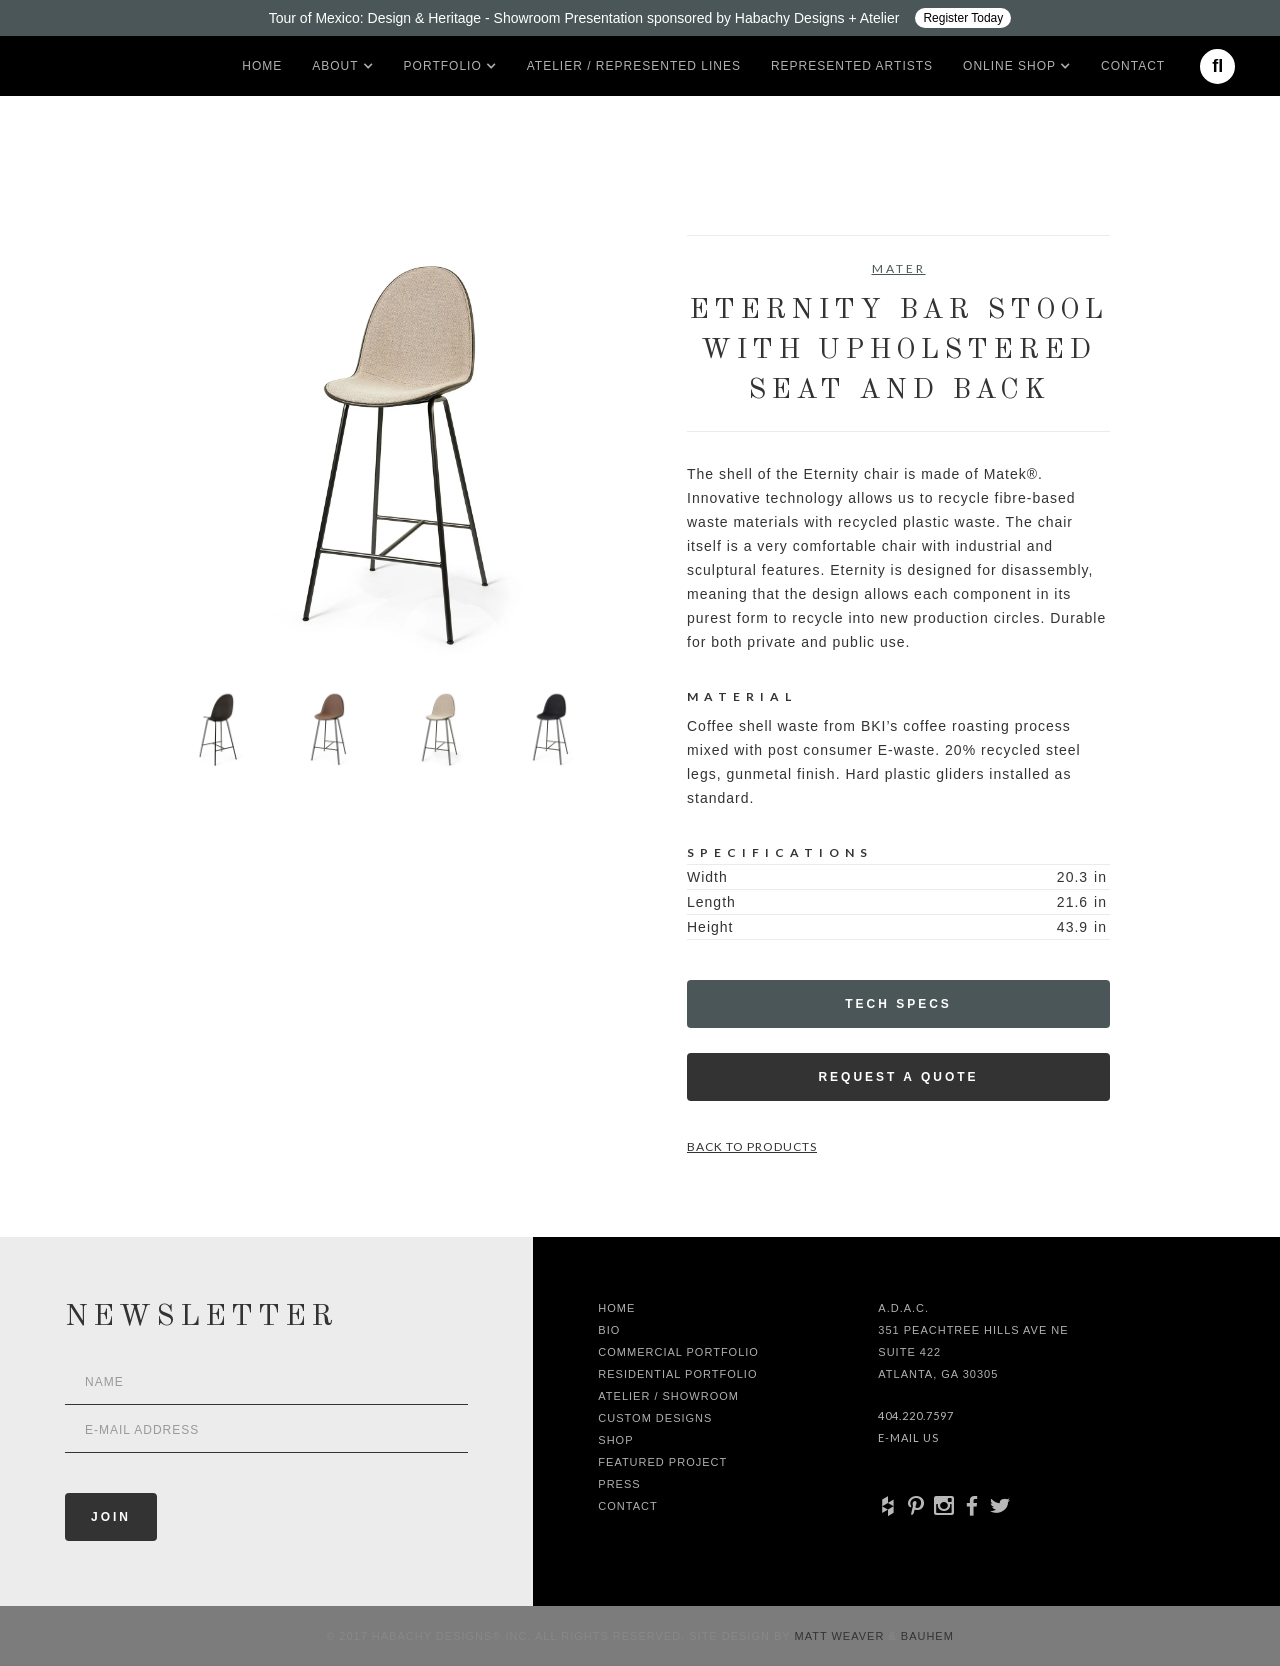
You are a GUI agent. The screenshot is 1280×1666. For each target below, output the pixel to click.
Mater (899, 268)
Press (619, 1484)
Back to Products (752, 1146)
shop (615, 1440)
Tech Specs (898, 1004)
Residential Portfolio (677, 1374)
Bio (609, 1330)
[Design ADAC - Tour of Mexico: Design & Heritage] (640, 18)
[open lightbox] (381, 446)
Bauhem (925, 1636)
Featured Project (662, 1462)
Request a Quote (898, 1077)
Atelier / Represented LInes (634, 66)
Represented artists (852, 66)
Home (262, 66)
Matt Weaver (842, 1636)
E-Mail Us (908, 1437)
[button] (335, 66)
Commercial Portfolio (678, 1352)
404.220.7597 (916, 1415)
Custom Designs (655, 1418)
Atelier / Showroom (668, 1396)
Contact (1133, 66)
